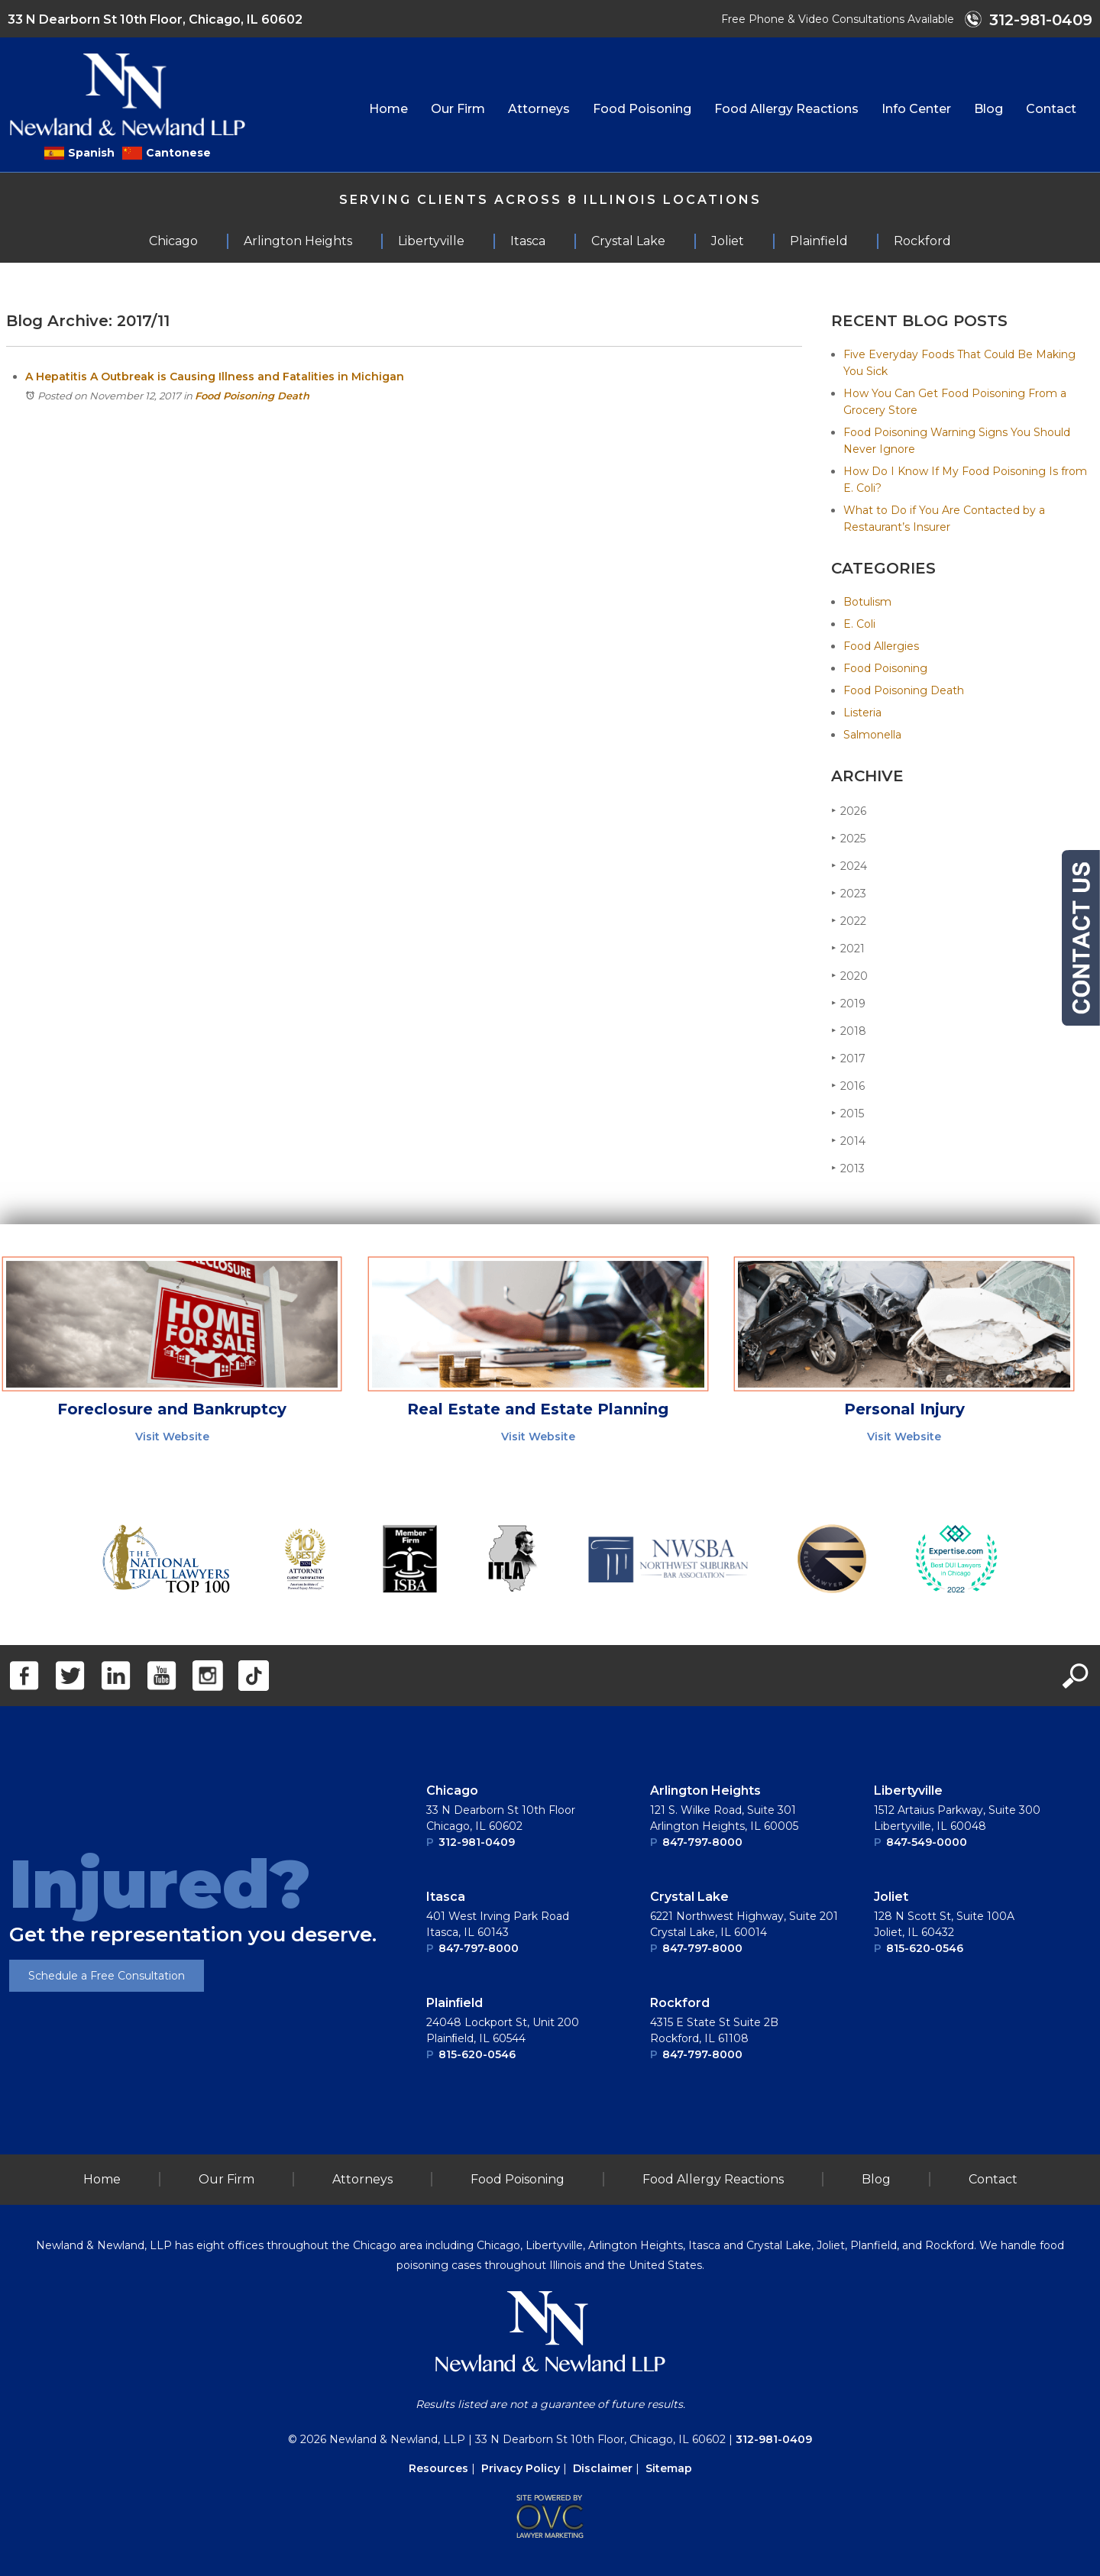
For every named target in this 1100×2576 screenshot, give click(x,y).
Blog (988, 109)
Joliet (891, 1896)
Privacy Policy (520, 2468)
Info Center (916, 109)
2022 (848, 920)
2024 (849, 865)
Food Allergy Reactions (786, 109)
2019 (848, 1003)
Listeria (862, 712)
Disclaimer (602, 2468)
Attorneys (539, 109)
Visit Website (172, 1436)
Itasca (445, 1896)
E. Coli (859, 624)
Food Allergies (881, 646)
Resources (438, 2468)
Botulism (867, 602)
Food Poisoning (642, 109)
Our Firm (458, 109)
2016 (848, 1085)
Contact (1051, 109)
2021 (848, 948)
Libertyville (908, 1790)
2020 (849, 975)
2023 (848, 893)
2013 (848, 1168)
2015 (847, 1113)
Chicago (452, 1790)
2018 (848, 1030)
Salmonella (872, 735)
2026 (848, 810)
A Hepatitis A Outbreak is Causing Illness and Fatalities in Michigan (214, 376)
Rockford (680, 2003)
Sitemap (668, 2468)
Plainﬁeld (455, 2003)
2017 (848, 1058)
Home (388, 109)
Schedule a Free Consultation (106, 1976)
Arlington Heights (705, 1790)
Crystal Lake (689, 1896)
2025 (848, 838)
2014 (848, 1140)
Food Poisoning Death (252, 395)
